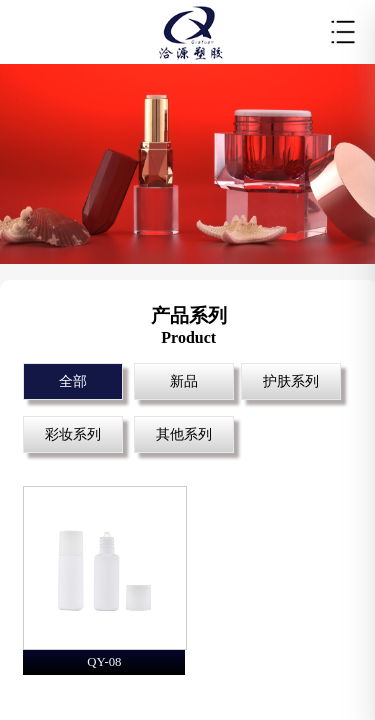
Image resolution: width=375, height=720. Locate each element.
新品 (184, 381)
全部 (73, 381)
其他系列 (184, 434)
